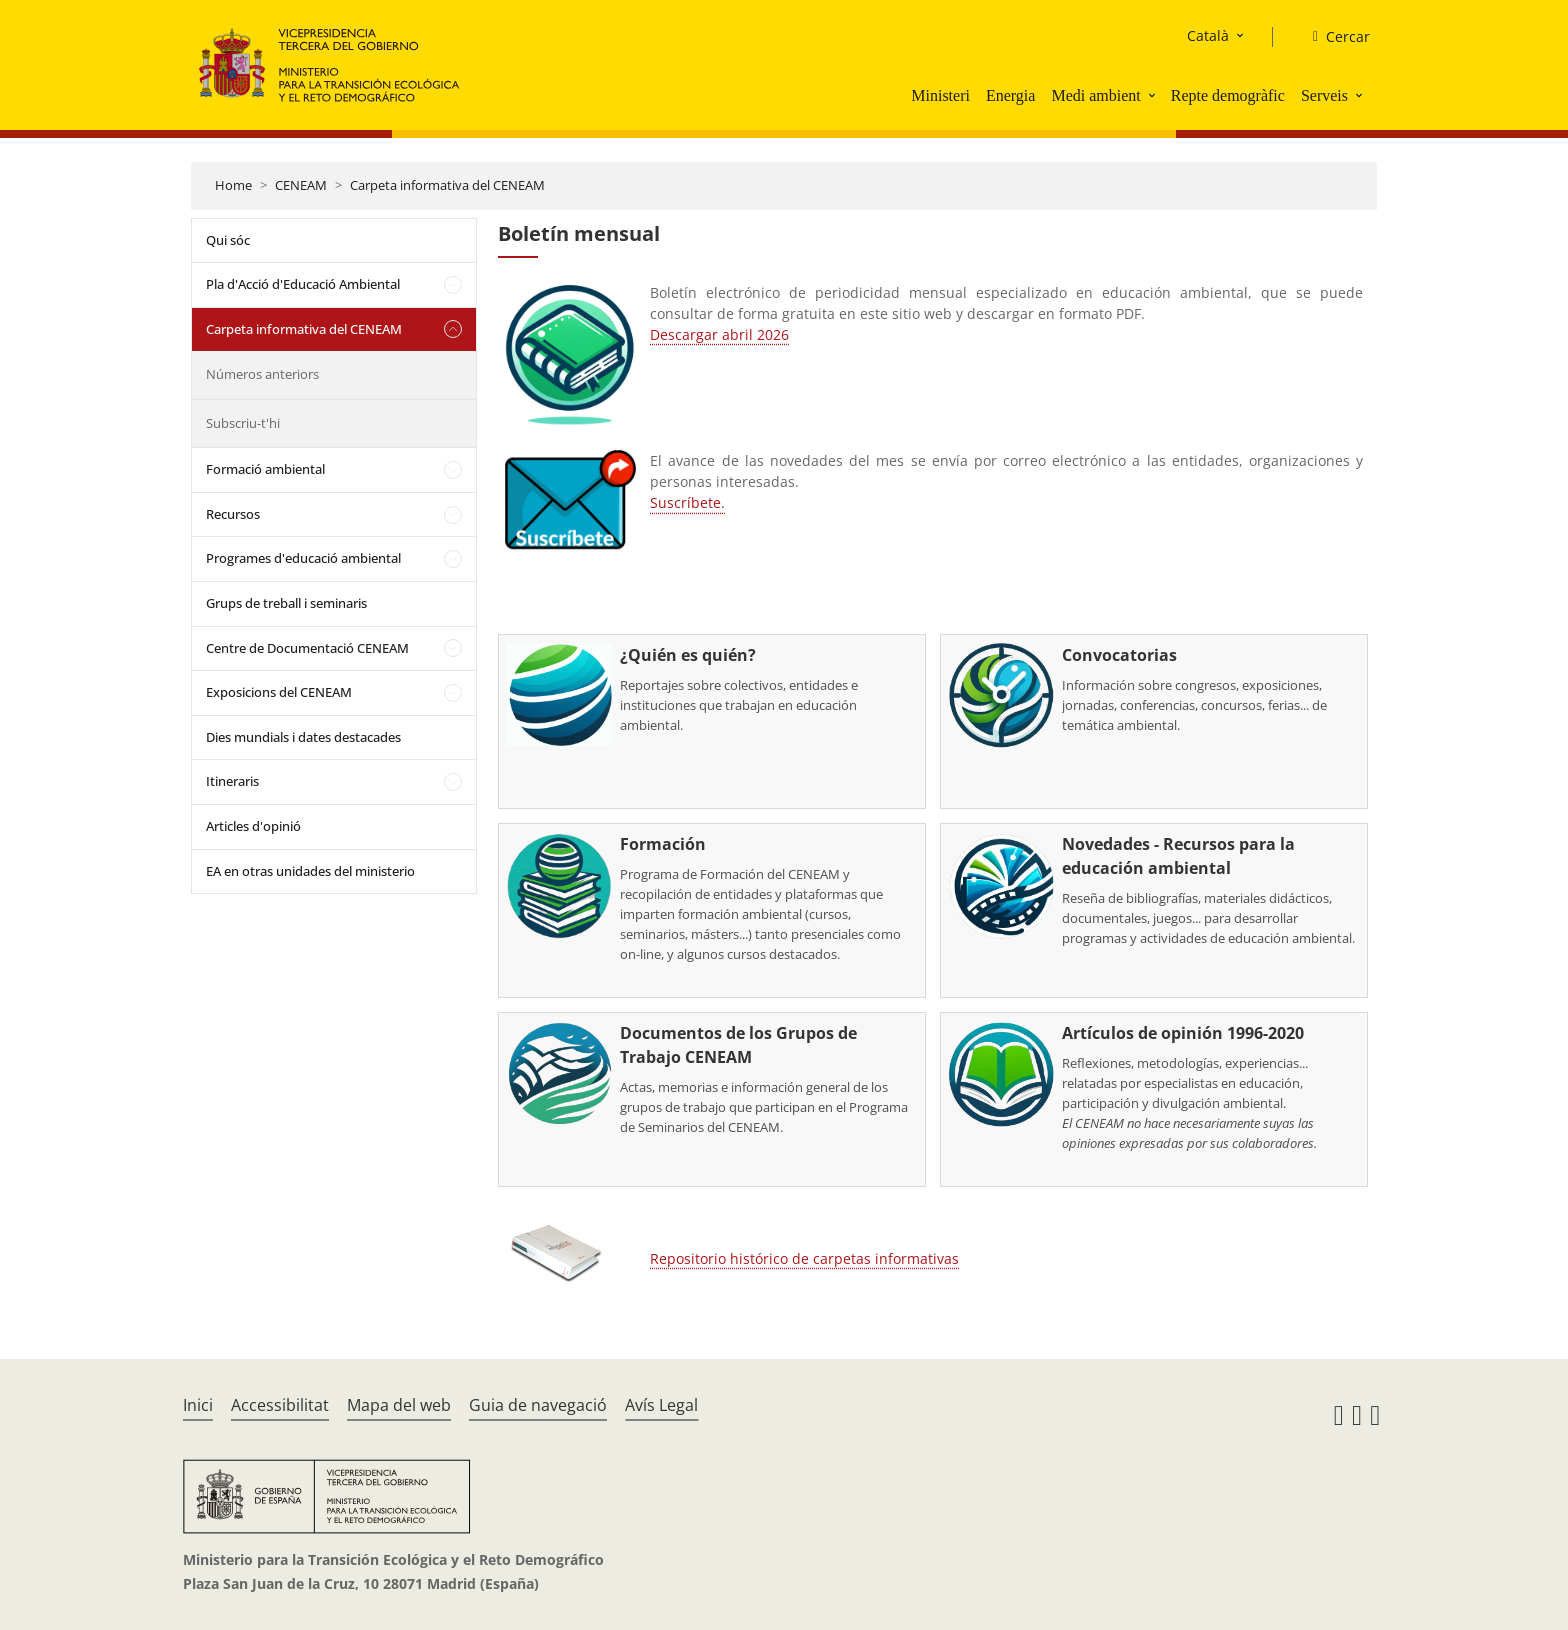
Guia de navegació (538, 1405)
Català (1208, 35)
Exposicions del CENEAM (279, 692)
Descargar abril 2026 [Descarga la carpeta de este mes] (719, 334)
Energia (1010, 95)
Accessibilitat (280, 1405)
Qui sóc (228, 240)
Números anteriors (262, 374)
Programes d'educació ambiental (303, 558)
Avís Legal (661, 1405)
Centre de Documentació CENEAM (307, 648)
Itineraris (232, 781)
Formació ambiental (265, 469)
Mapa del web (399, 1405)
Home (233, 185)
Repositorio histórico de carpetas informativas (804, 1258)
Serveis (1324, 95)
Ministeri (940, 95)
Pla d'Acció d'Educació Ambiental (303, 284)
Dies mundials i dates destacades (303, 737)
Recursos (233, 514)
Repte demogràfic (1228, 95)
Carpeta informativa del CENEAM (447, 185)
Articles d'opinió (253, 826)
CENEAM (301, 185)
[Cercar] (1333, 37)
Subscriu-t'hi (243, 423)
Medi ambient (1095, 95)
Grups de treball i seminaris (286, 603)
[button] (1154, 95)
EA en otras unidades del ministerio (310, 871)
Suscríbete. (687, 502)
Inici (198, 1405)
